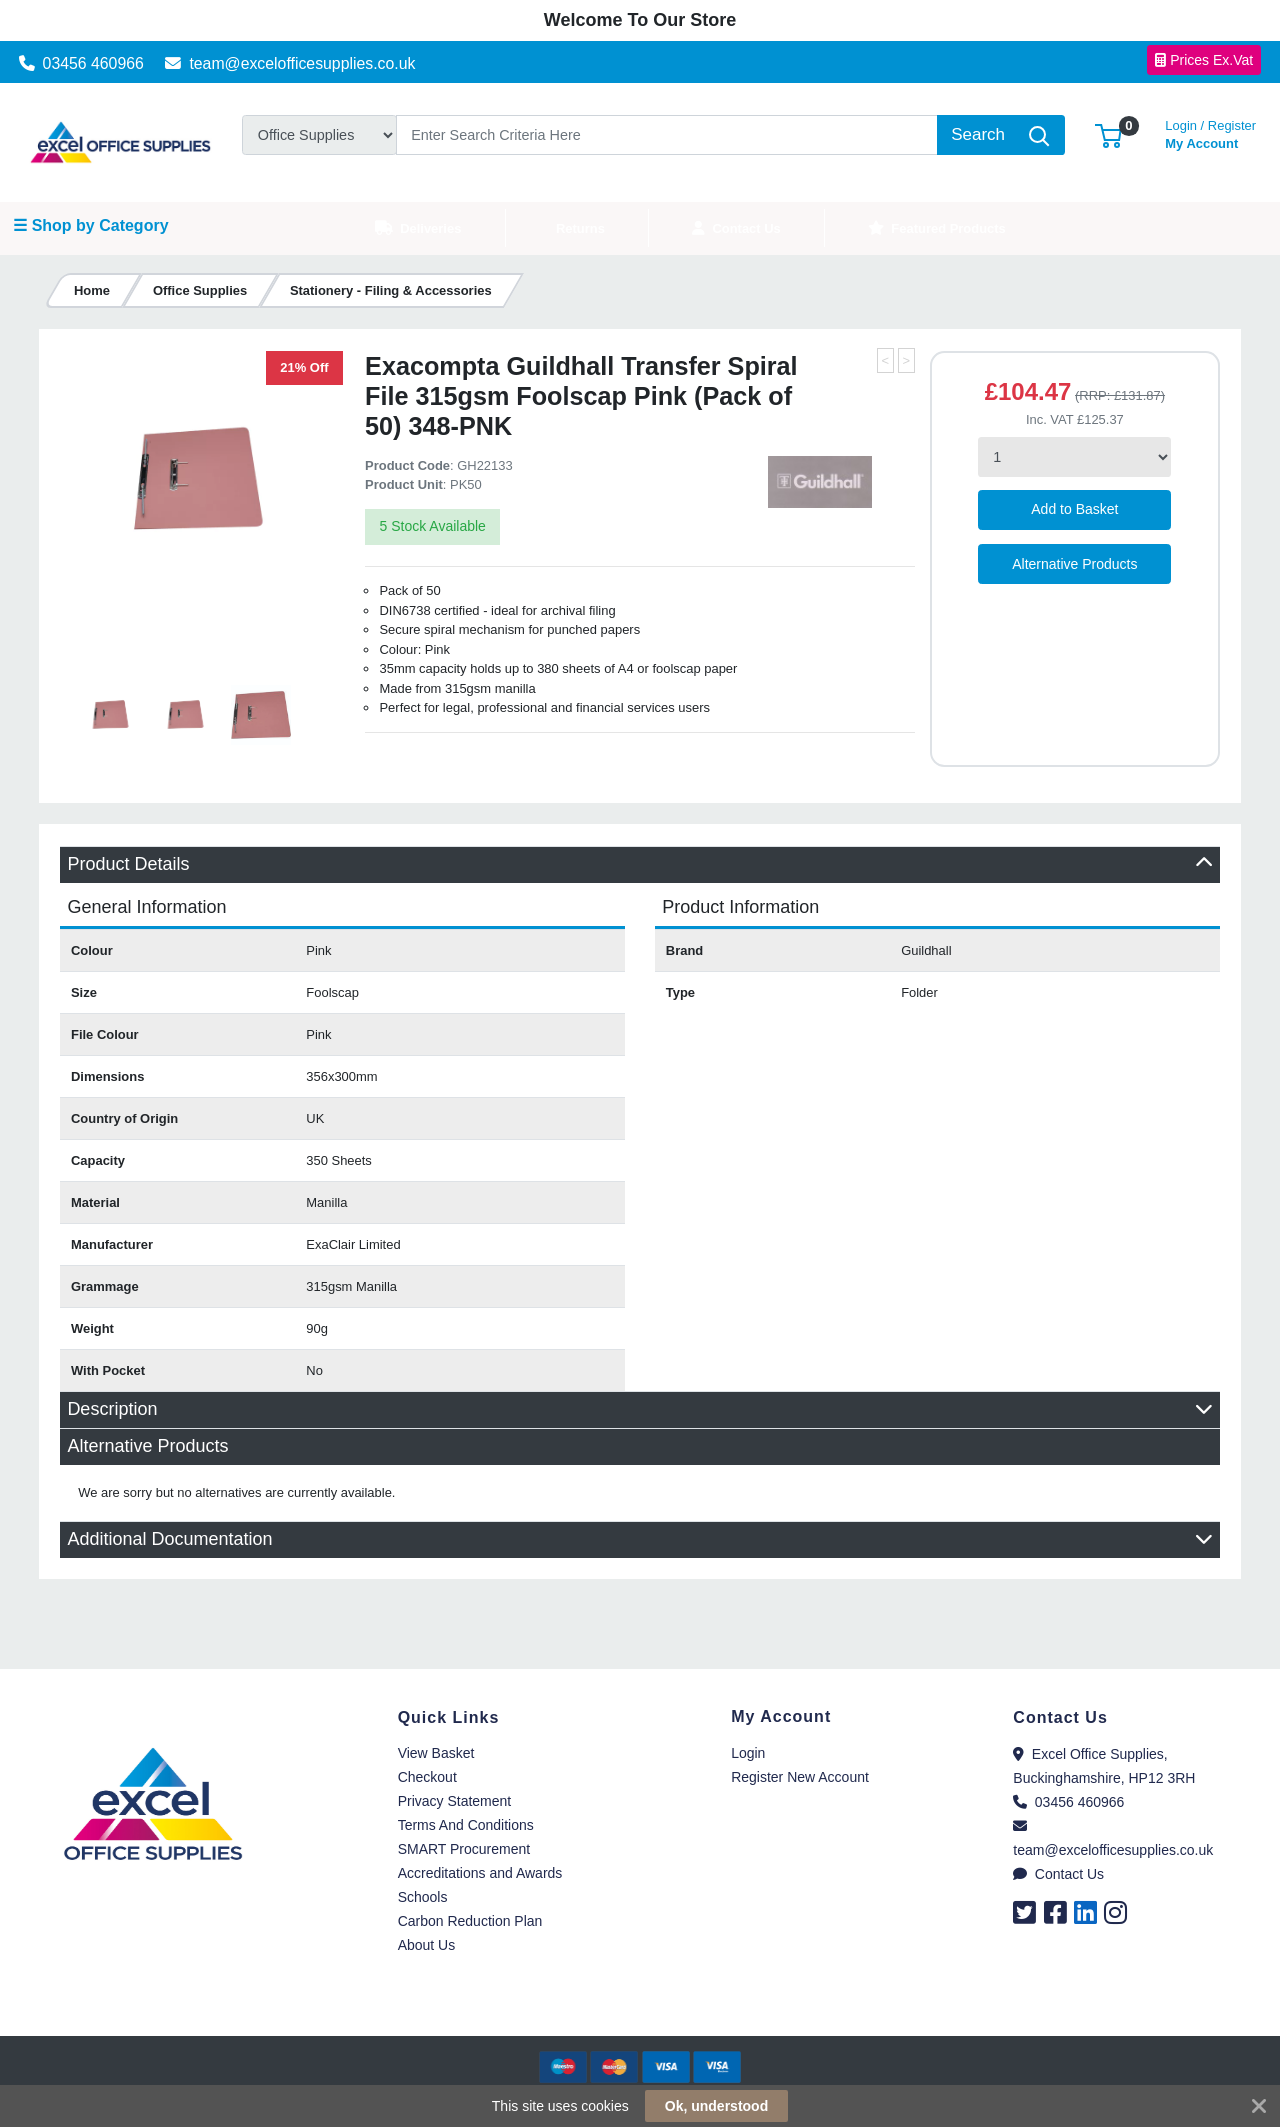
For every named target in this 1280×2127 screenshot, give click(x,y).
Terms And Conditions (466, 1825)
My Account (1210, 132)
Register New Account (800, 1777)
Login (748, 1753)
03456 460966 (81, 63)
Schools (423, 1897)
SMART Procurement (464, 1849)
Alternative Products (1074, 564)
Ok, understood (716, 2106)
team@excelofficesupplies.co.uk (290, 63)
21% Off (304, 367)
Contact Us (1058, 1874)
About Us (427, 1945)
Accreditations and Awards (480, 1873)
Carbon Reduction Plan (470, 1921)
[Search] (667, 135)
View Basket (436, 1753)
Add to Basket (1074, 509)
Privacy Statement (455, 1801)
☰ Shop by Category (90, 225)
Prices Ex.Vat (1204, 60)
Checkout (427, 1777)
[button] (1108, 134)
